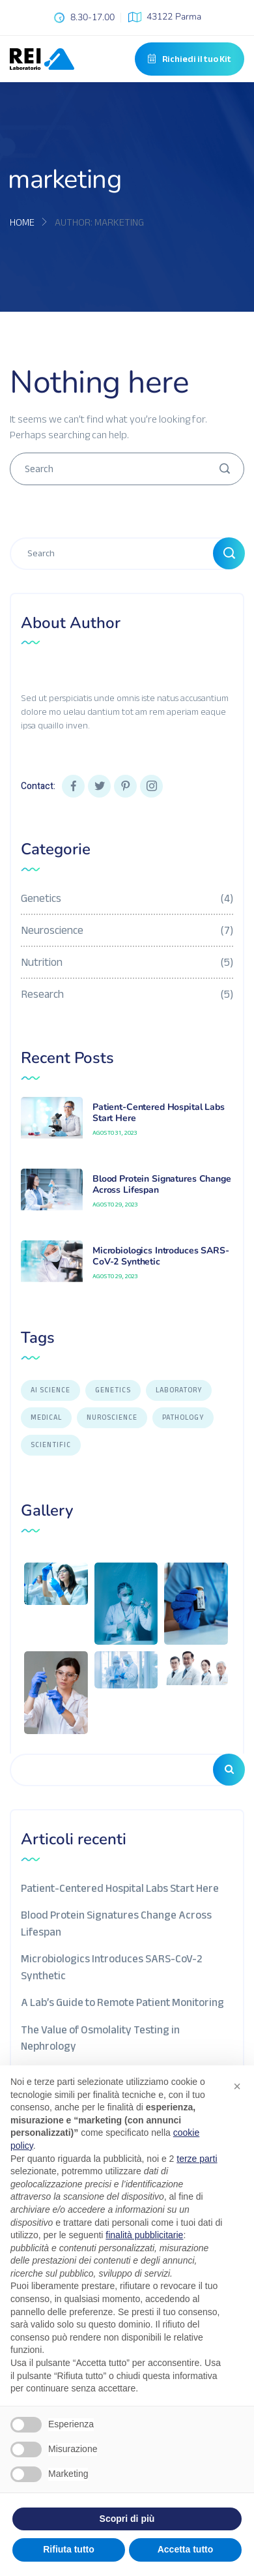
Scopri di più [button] (127, 2518)
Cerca (229, 1770)
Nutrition (127, 962)
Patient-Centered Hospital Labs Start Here (158, 1112)
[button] (237, 2086)
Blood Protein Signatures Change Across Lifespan (161, 1184)
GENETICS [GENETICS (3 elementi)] (113, 1390)
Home (22, 222)
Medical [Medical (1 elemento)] (46, 1417)
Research (127, 994)
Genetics (127, 898)
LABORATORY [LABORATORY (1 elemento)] (179, 1390)
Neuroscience (127, 930)
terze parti (196, 2158)
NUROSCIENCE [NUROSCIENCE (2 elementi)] (112, 1417)
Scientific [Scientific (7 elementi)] (51, 1445)
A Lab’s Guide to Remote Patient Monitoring (122, 2002)
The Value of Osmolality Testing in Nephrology (100, 2037)
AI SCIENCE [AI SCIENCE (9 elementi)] (50, 1390)
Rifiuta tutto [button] (68, 2549)
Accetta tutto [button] (186, 2549)
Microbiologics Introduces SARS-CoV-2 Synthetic (160, 1256)
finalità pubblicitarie (144, 2235)
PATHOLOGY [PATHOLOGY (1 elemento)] (183, 1417)
